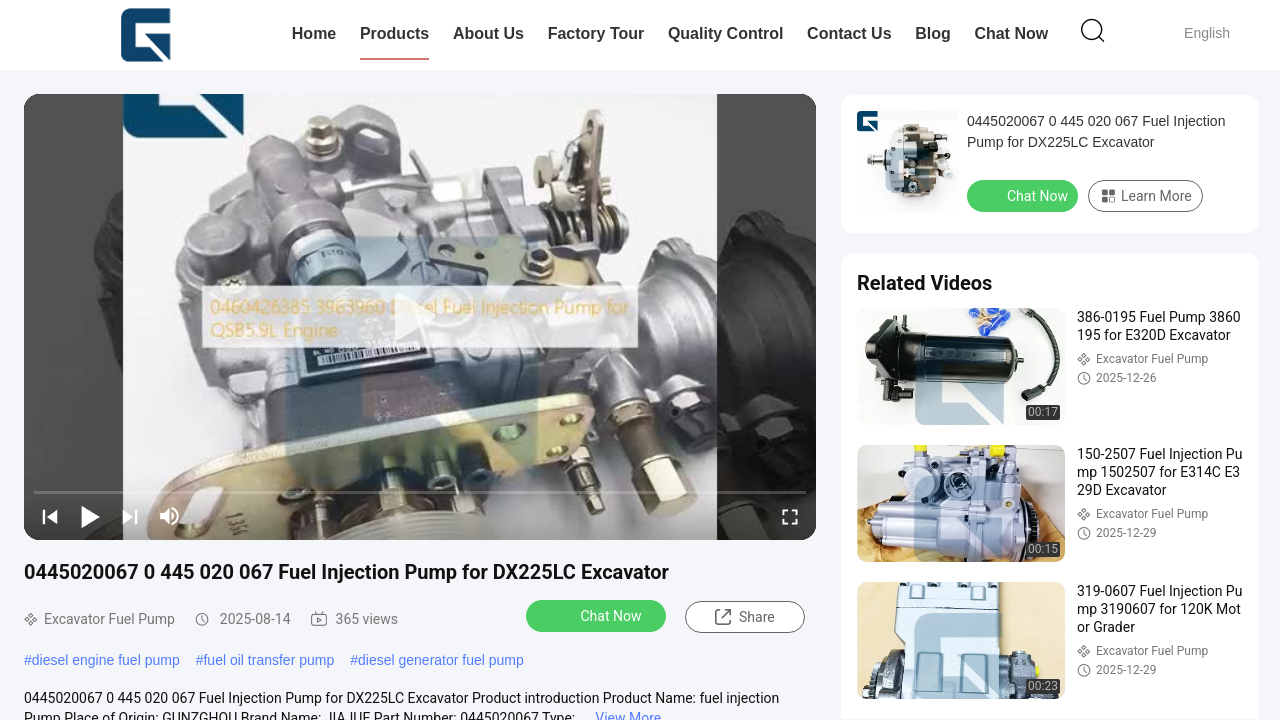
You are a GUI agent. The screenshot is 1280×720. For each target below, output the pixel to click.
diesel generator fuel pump (441, 660)
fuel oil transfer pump (268, 660)
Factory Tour (596, 33)
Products (394, 33)
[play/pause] (90, 516)
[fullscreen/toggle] (790, 516)
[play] (420, 317)
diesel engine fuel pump (106, 660)
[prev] (50, 516)
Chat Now (1011, 33)
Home (314, 33)
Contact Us (849, 33)
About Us (488, 33)
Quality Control (726, 33)
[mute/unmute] (170, 516)
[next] (130, 516)
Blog (933, 33)
